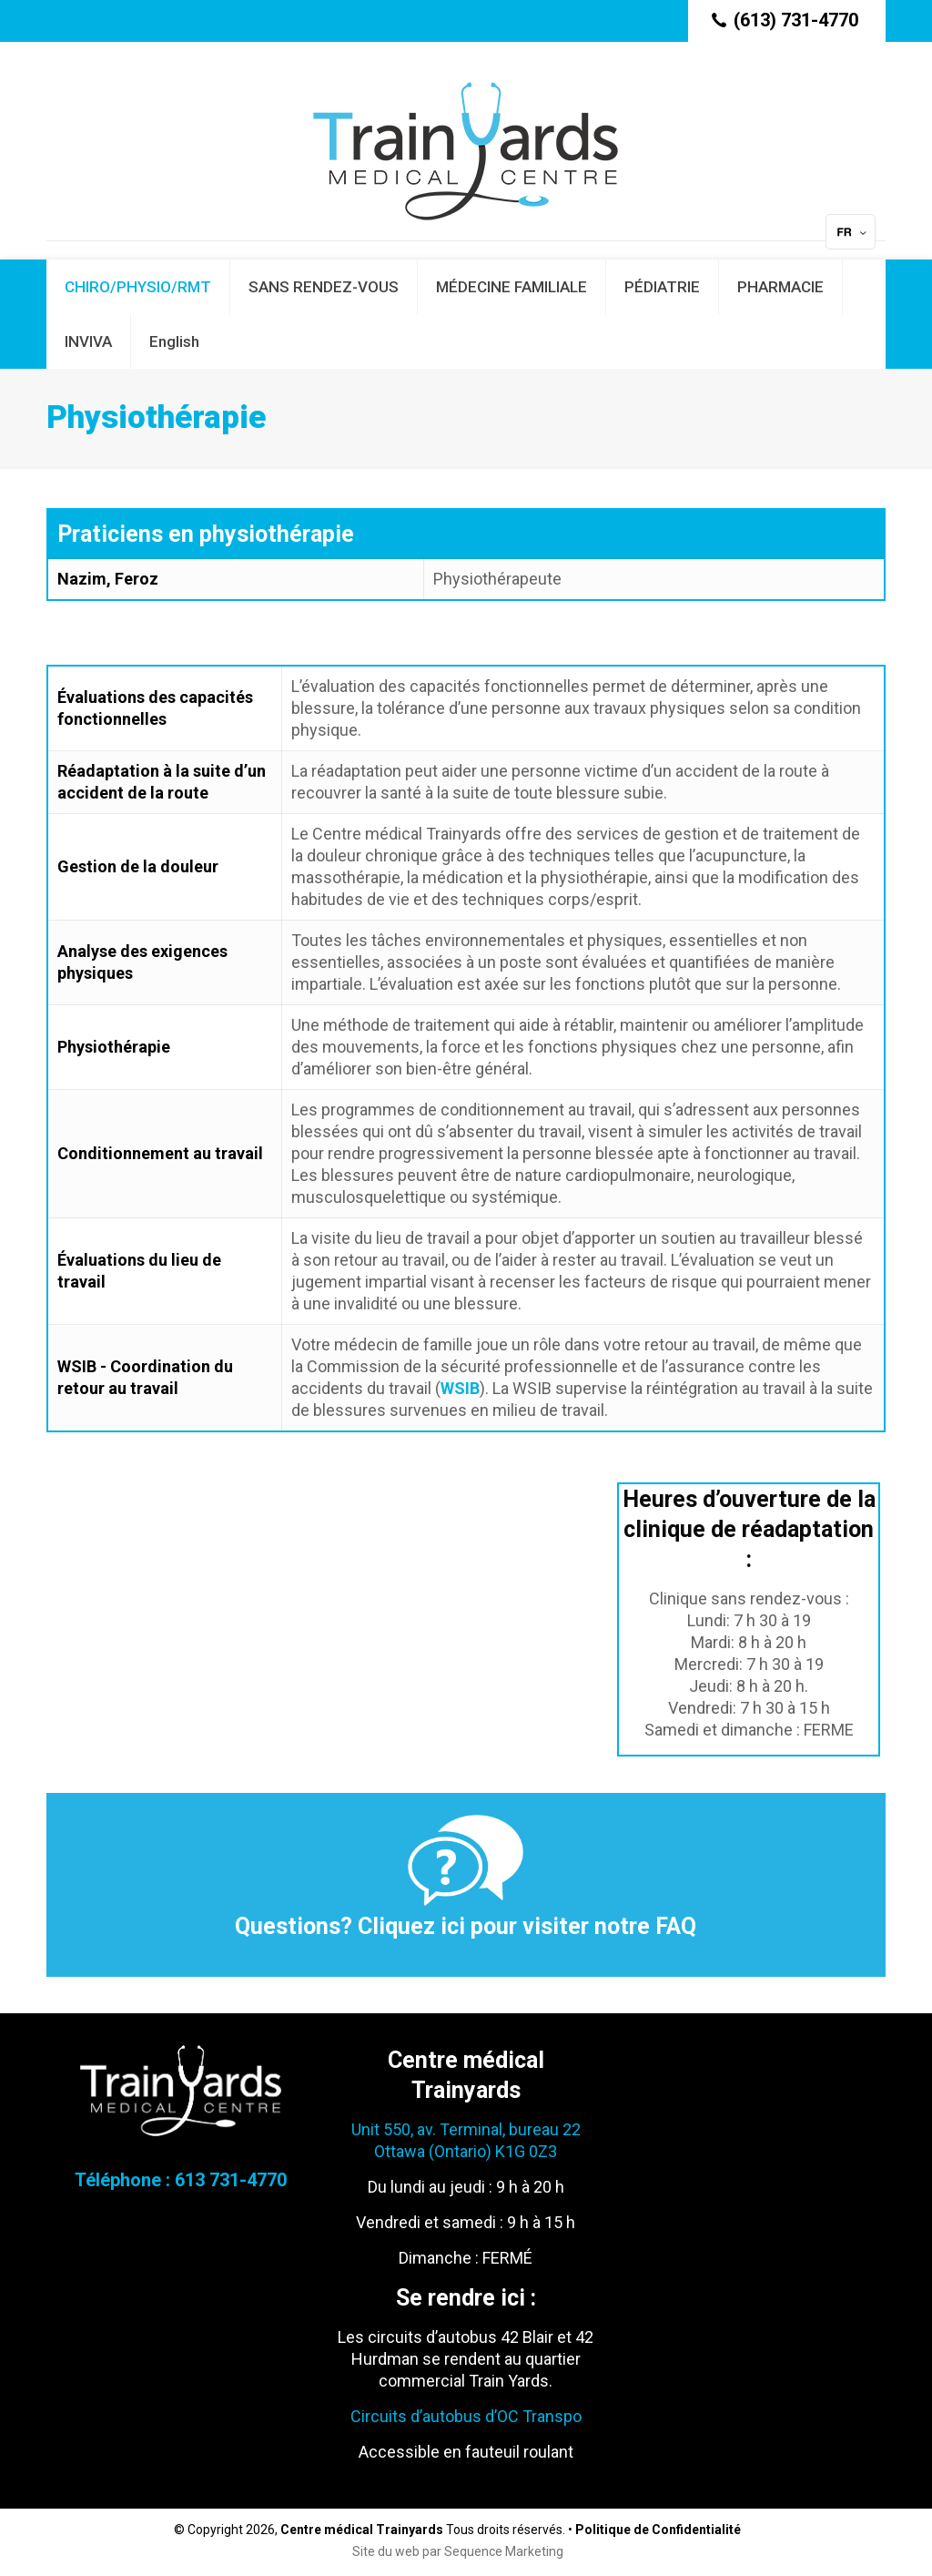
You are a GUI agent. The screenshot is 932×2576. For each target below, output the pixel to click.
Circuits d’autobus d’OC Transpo (466, 2416)
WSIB (460, 1388)
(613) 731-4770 (796, 20)
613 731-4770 (231, 2180)
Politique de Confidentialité (658, 2529)
